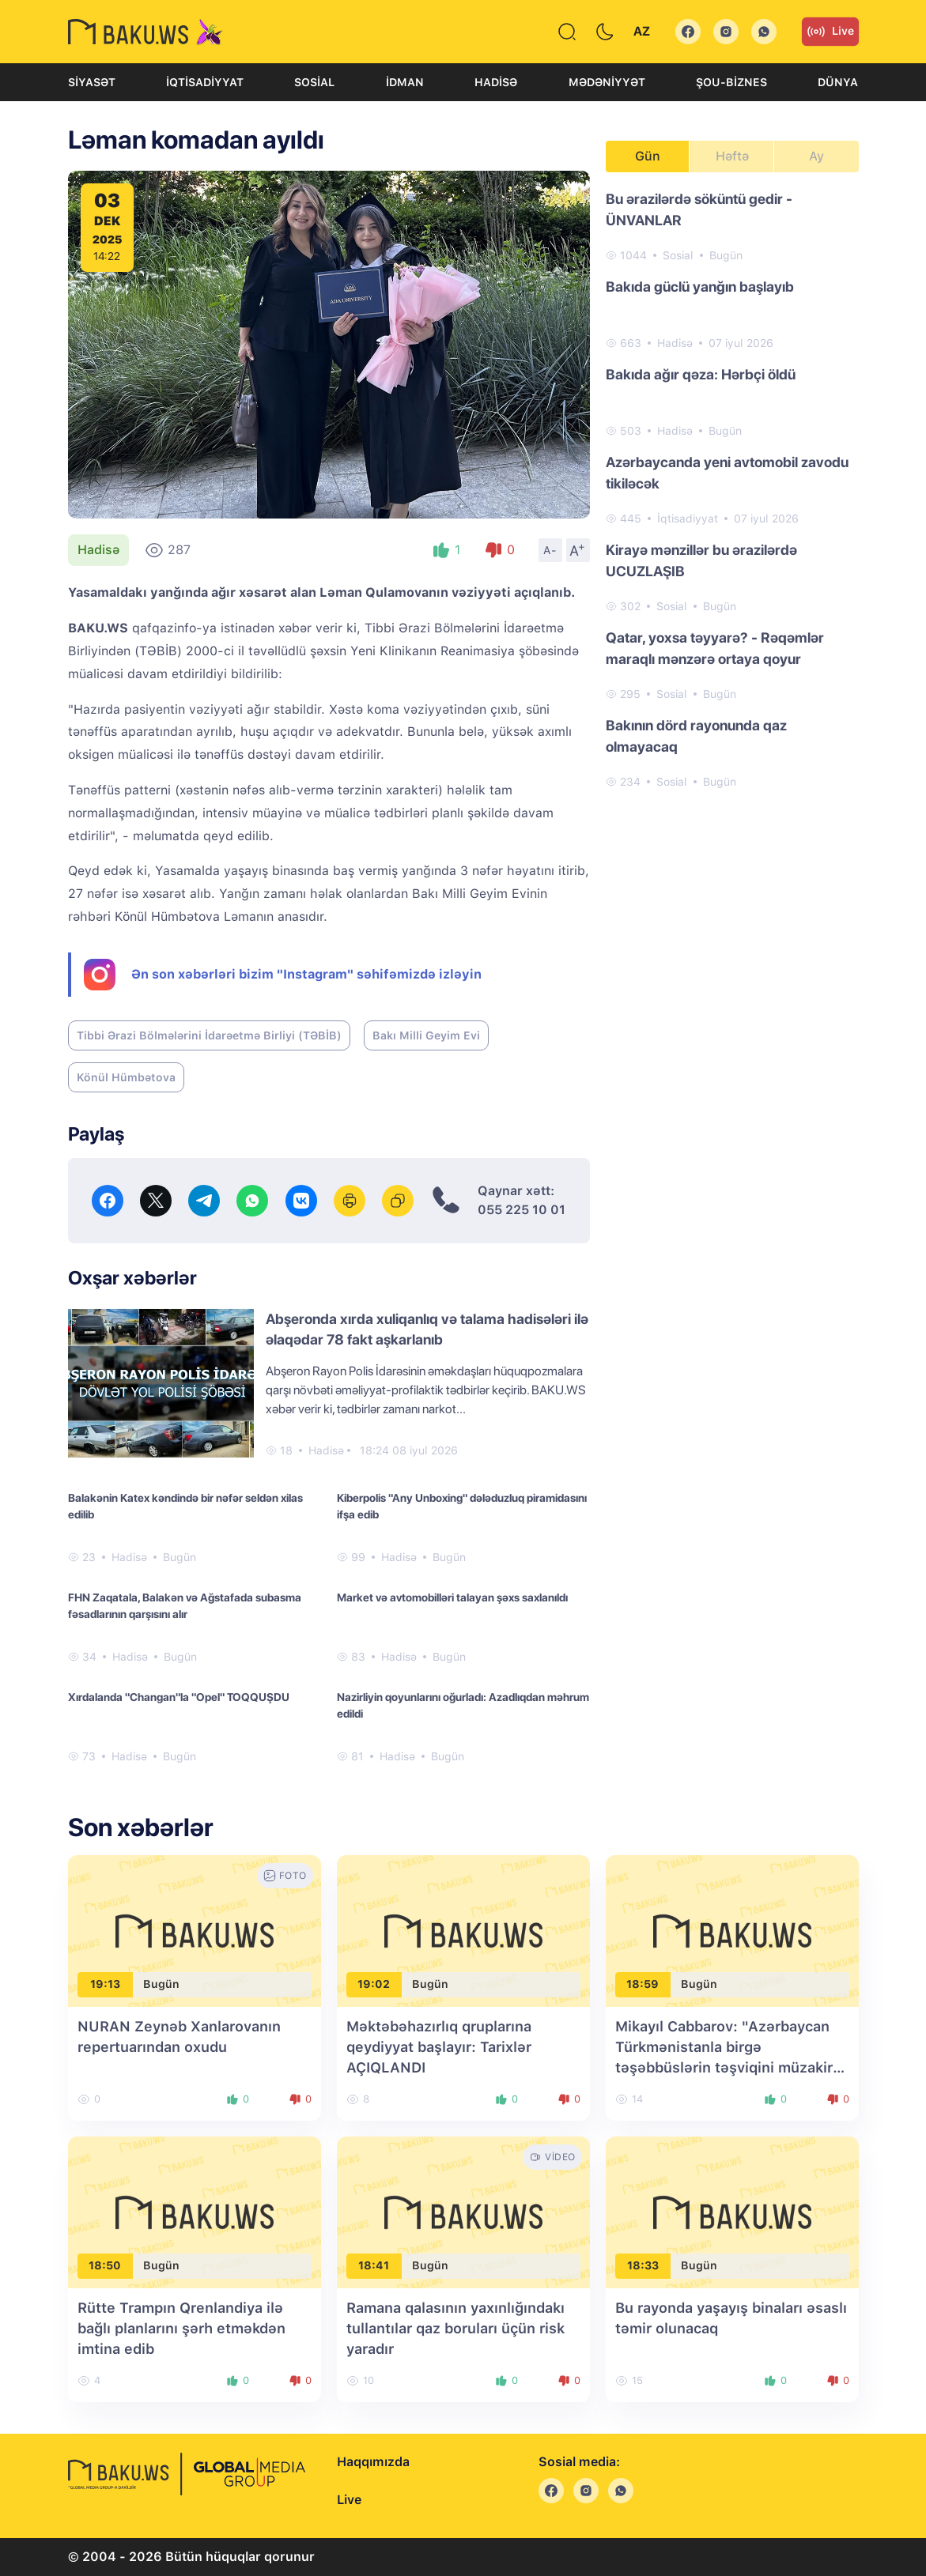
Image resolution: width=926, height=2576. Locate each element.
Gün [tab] (647, 156)
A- (550, 550)
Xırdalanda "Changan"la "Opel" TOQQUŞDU (178, 1697)
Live (830, 31)
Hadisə (495, 82)
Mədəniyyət (607, 82)
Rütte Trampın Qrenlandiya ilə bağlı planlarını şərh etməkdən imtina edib (181, 2328)
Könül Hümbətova (126, 1077)
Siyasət (91, 82)
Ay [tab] (816, 156)
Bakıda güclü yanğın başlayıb (700, 286)
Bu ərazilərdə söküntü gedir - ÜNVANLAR (699, 209)
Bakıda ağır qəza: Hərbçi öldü (701, 374)
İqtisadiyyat (205, 82)
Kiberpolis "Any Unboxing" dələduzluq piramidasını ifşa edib (462, 1506)
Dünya (838, 82)
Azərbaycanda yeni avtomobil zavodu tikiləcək (727, 473)
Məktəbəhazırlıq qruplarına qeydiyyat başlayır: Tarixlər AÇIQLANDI (438, 2047)
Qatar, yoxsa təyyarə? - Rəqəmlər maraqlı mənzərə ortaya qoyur (715, 648)
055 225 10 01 (521, 1209)
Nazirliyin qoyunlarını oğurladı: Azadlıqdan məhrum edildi (463, 1705)
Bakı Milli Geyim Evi (426, 1035)
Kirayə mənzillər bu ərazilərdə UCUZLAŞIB (701, 560)
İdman (405, 82)
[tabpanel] (732, 489)
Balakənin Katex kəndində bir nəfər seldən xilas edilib (185, 1506)
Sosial (314, 82)
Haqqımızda (373, 2461)
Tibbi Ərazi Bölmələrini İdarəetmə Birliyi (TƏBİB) (209, 1035)
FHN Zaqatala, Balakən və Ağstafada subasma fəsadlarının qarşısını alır (184, 1605)
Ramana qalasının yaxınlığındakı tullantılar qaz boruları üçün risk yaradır (455, 2328)
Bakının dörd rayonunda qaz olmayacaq (696, 736)
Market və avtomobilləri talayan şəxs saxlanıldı (452, 1597)
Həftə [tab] (732, 156)
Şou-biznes (731, 82)
